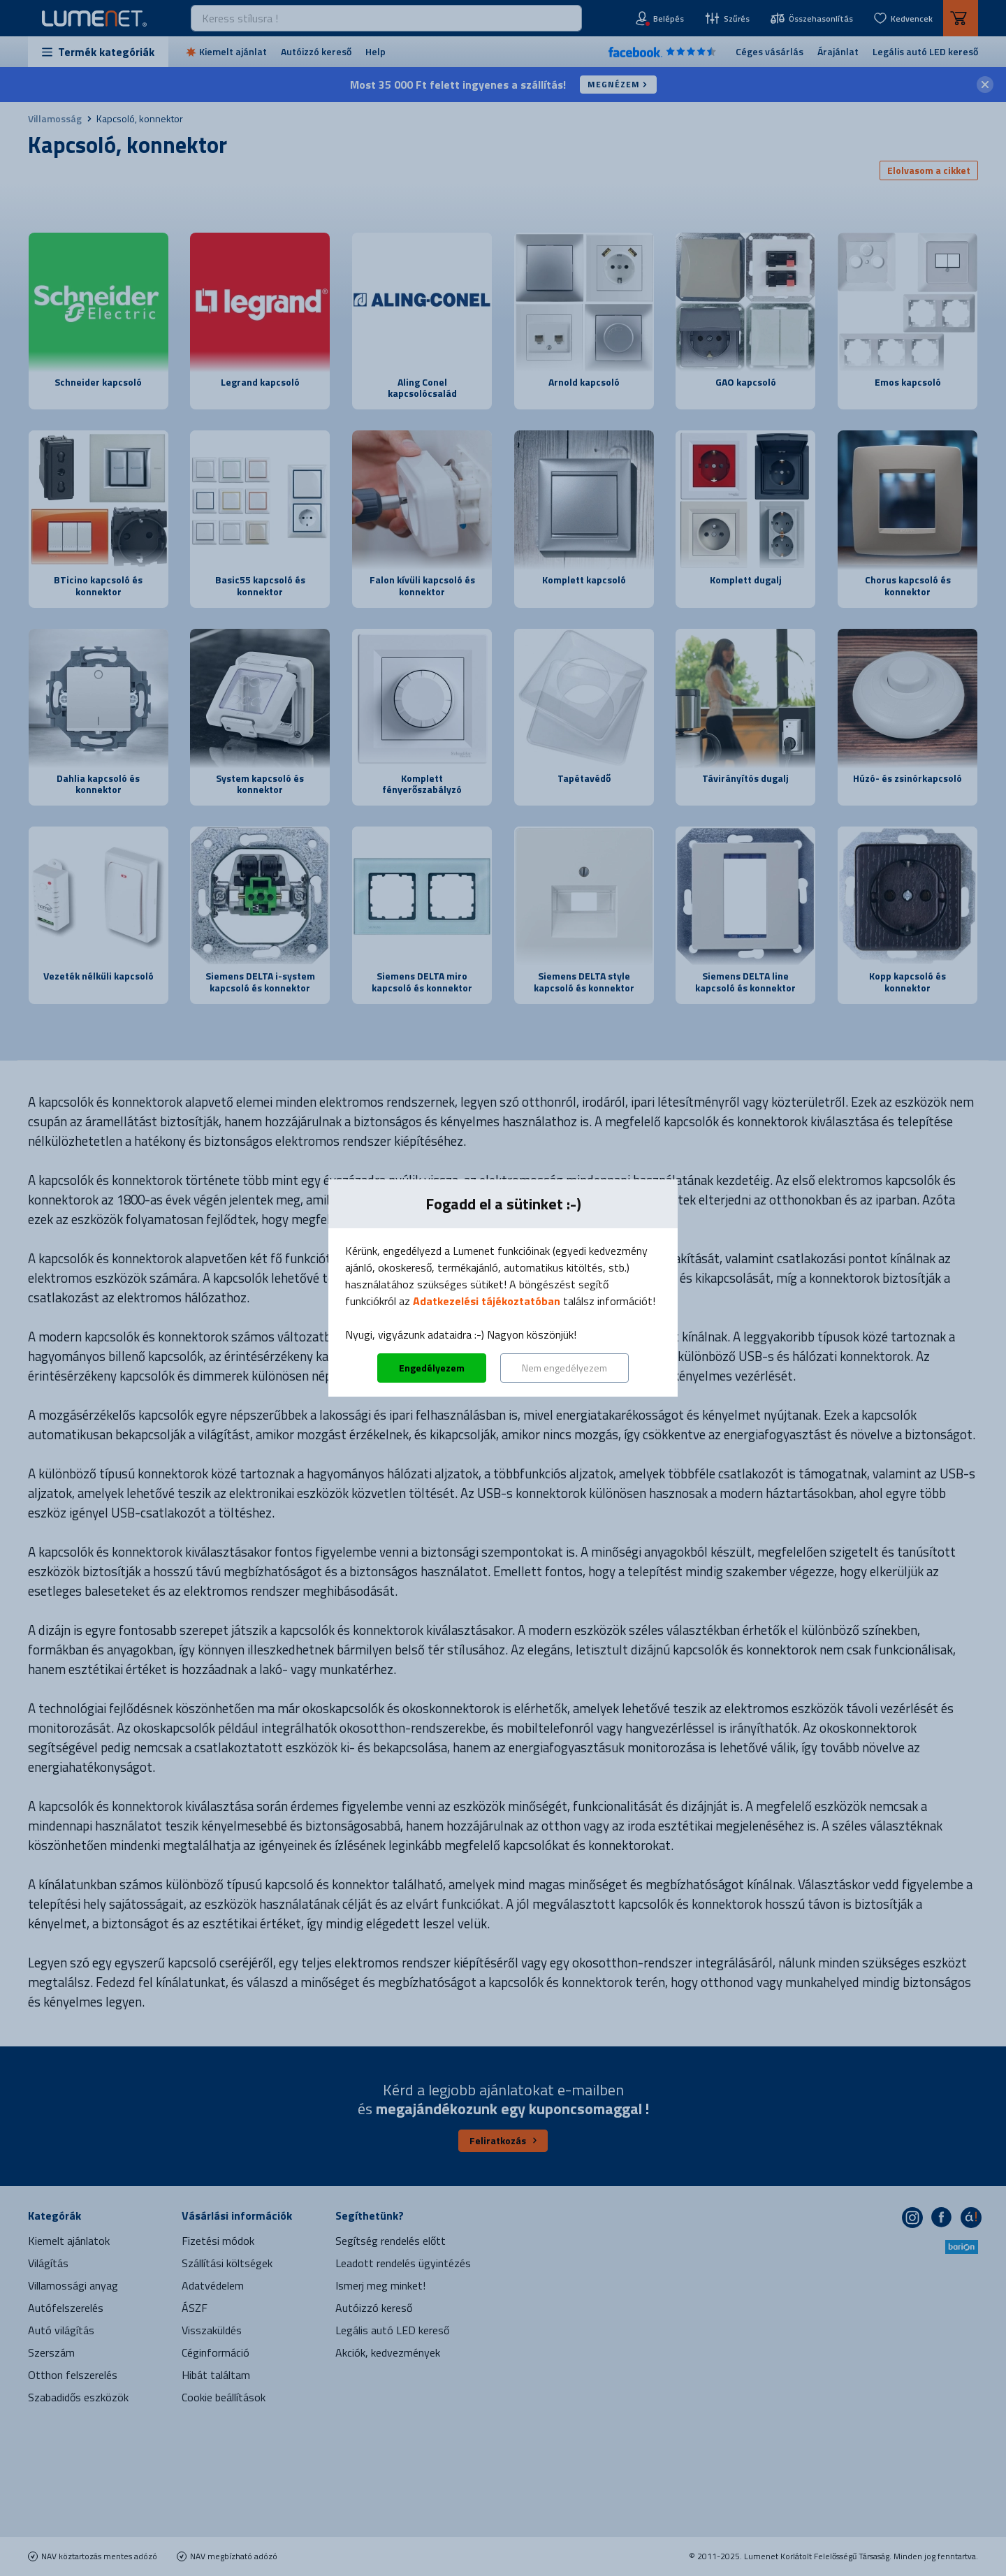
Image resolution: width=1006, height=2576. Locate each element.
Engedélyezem (432, 1367)
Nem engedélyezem (564, 1367)
